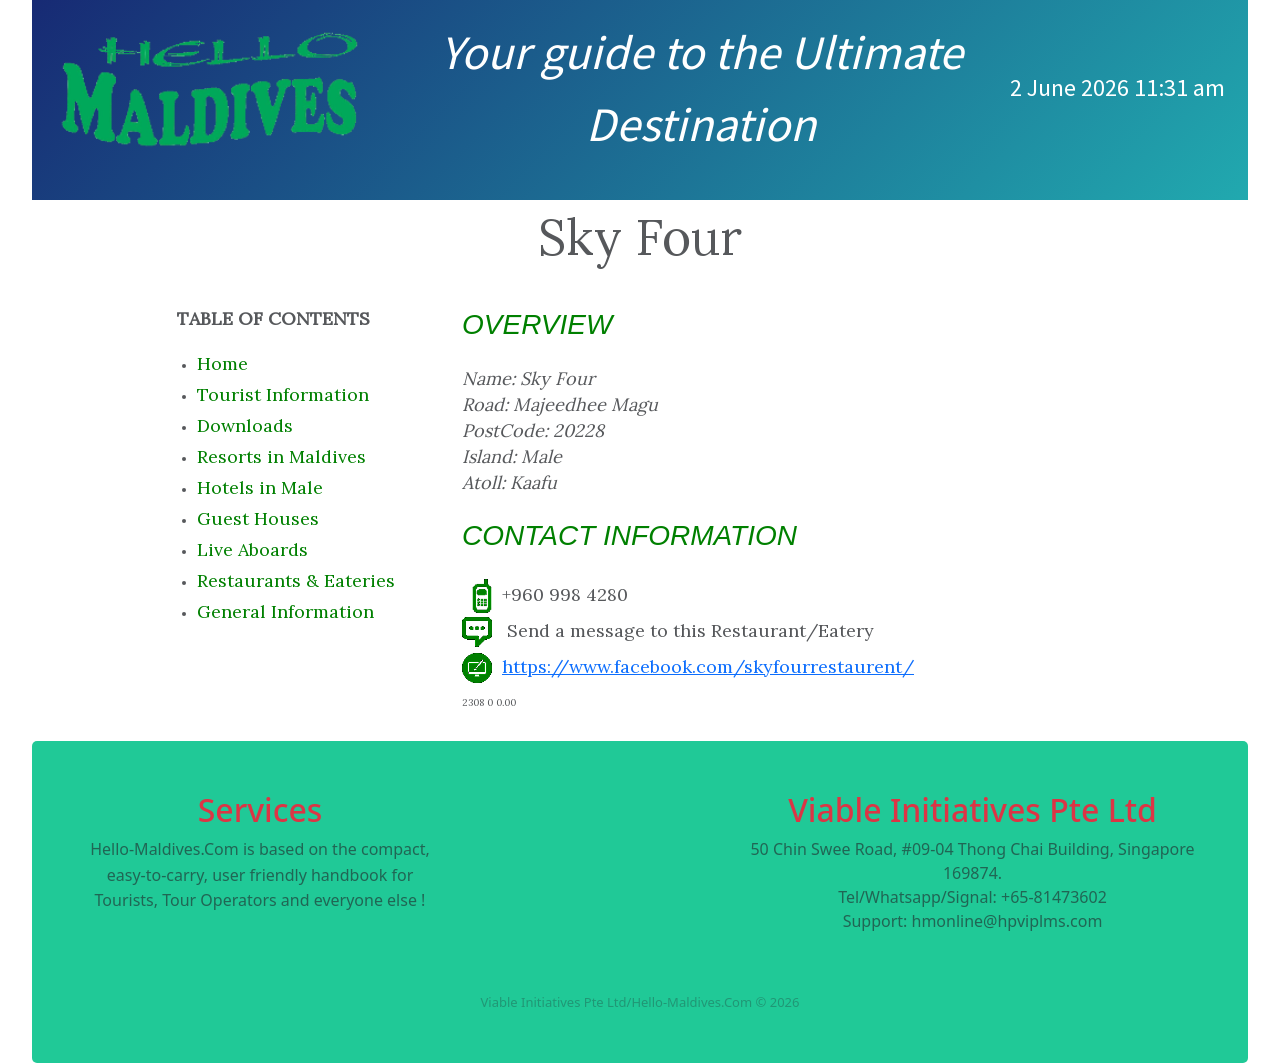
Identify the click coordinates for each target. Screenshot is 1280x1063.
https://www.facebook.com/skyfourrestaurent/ (708, 666)
